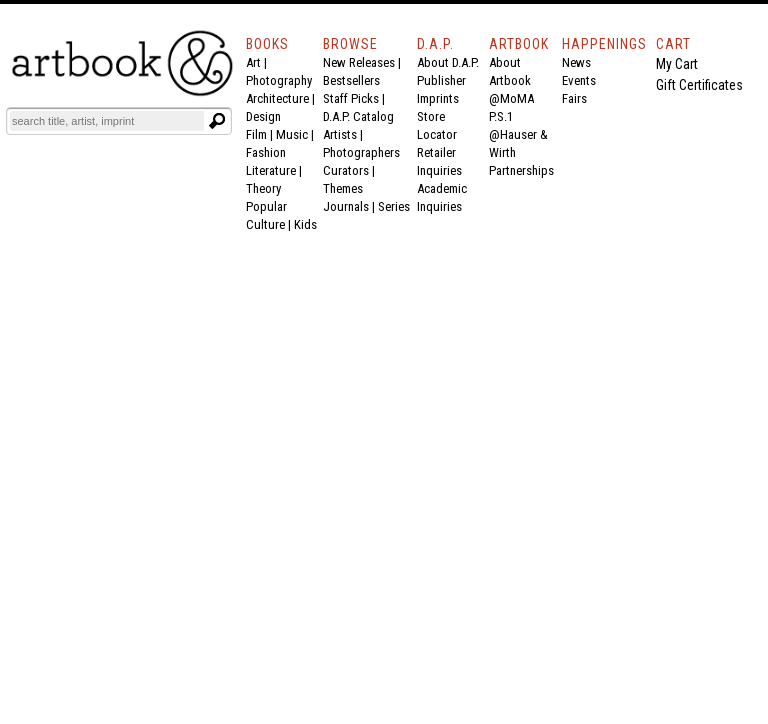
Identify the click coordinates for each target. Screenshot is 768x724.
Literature (271, 170)
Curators (346, 170)
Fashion (266, 152)
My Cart (677, 64)
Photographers (361, 152)
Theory (263, 188)
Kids (305, 224)
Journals (346, 206)
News (576, 62)
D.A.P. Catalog (358, 116)
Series (394, 206)
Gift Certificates (699, 85)
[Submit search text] (217, 121)
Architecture (277, 98)
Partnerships (521, 170)
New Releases (359, 62)
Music (292, 134)
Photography (279, 80)
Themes (343, 188)
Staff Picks (351, 98)
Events (579, 80)
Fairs (574, 98)
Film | (261, 134)
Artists (340, 134)
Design (263, 116)
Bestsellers (351, 80)
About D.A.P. (448, 62)
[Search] (107, 121)
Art (253, 62)
